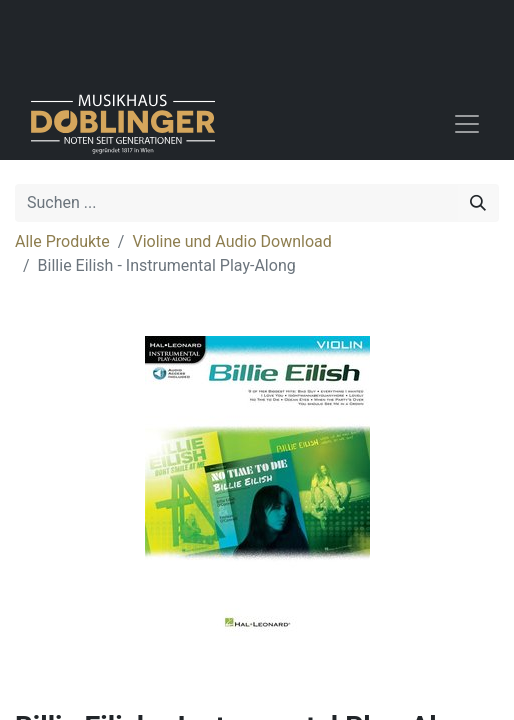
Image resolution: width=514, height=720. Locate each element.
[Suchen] (478, 203)
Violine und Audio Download (231, 241)
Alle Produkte (62, 241)
